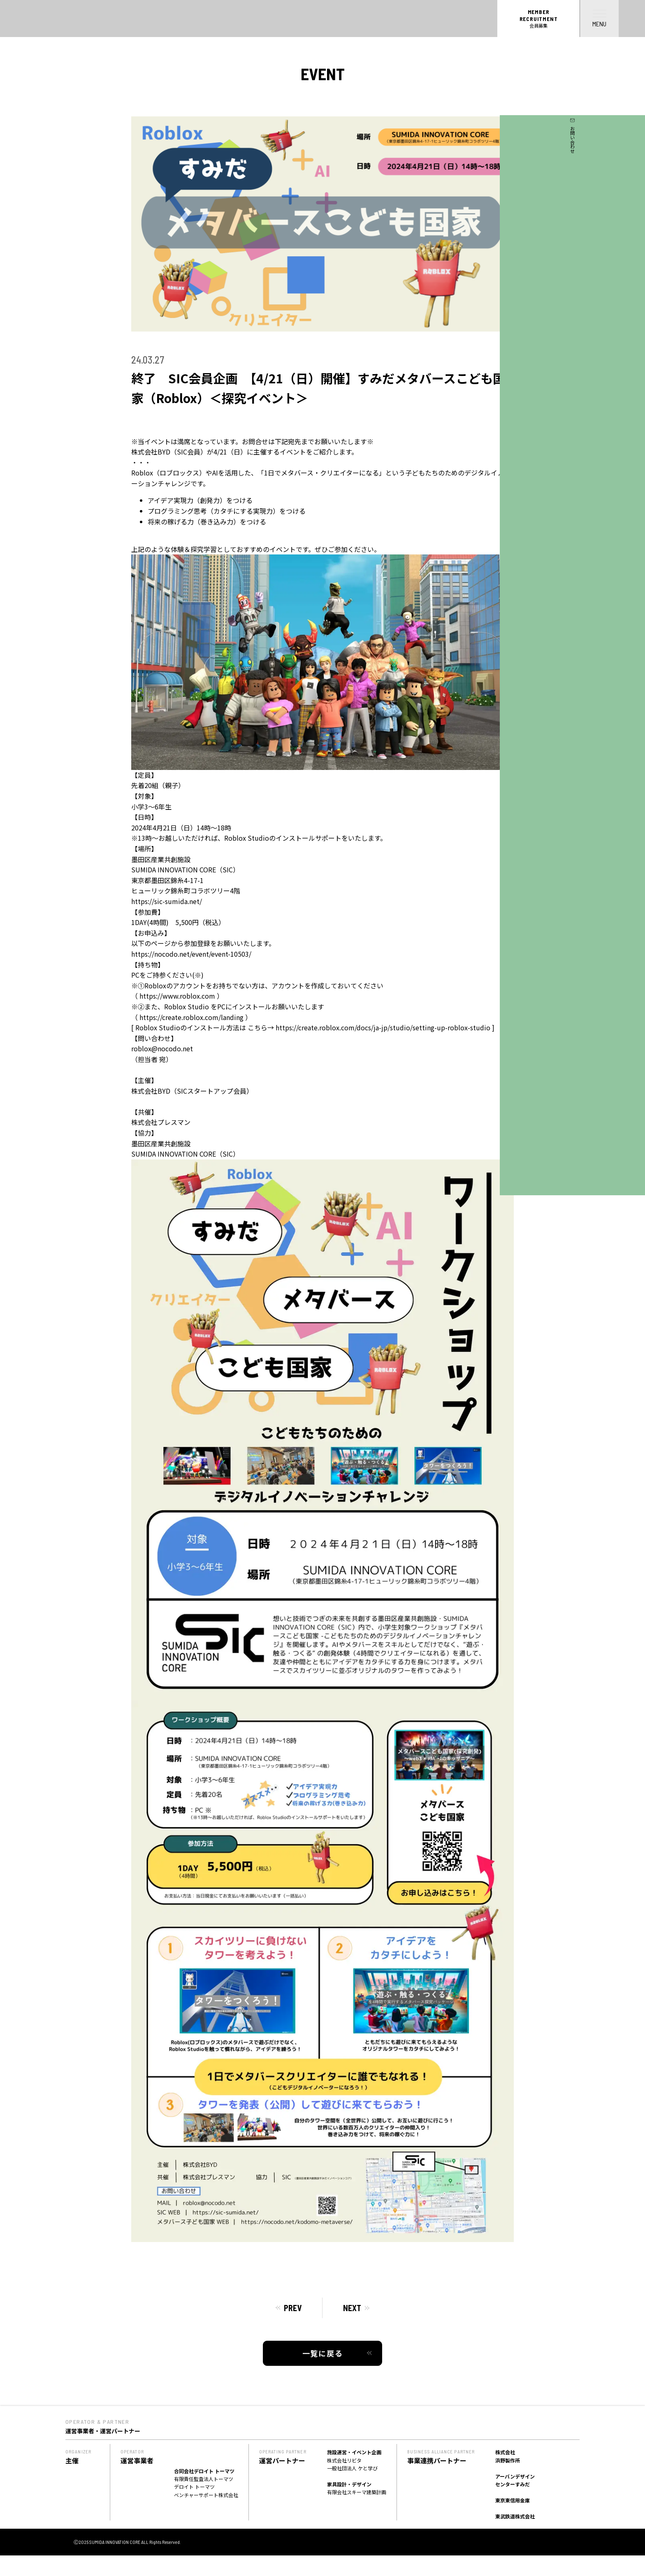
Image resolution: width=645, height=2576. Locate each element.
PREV (293, 2308)
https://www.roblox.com (177, 996)
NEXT (352, 2308)
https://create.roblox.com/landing (191, 1017)
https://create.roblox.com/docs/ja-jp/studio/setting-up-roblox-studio (383, 1027)
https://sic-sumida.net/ (166, 901)
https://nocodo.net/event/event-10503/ (191, 954)
